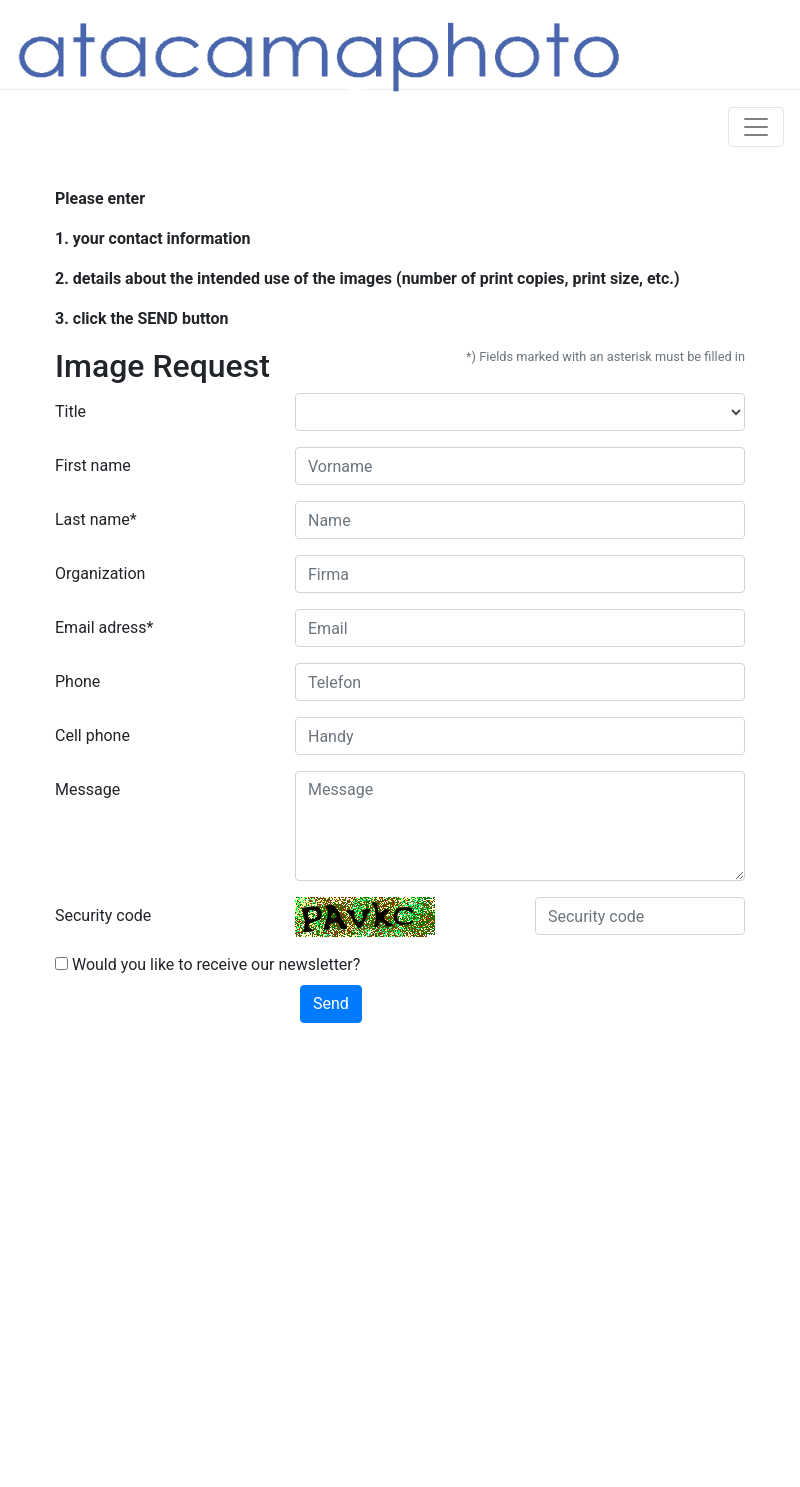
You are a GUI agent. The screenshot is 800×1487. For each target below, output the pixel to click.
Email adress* (104, 627)
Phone (77, 681)
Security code (103, 915)
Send (331, 1003)
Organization (100, 573)
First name (93, 465)
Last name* (96, 519)
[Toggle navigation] (756, 127)
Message (87, 789)
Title (70, 411)
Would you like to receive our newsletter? (207, 964)
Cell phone (92, 735)
